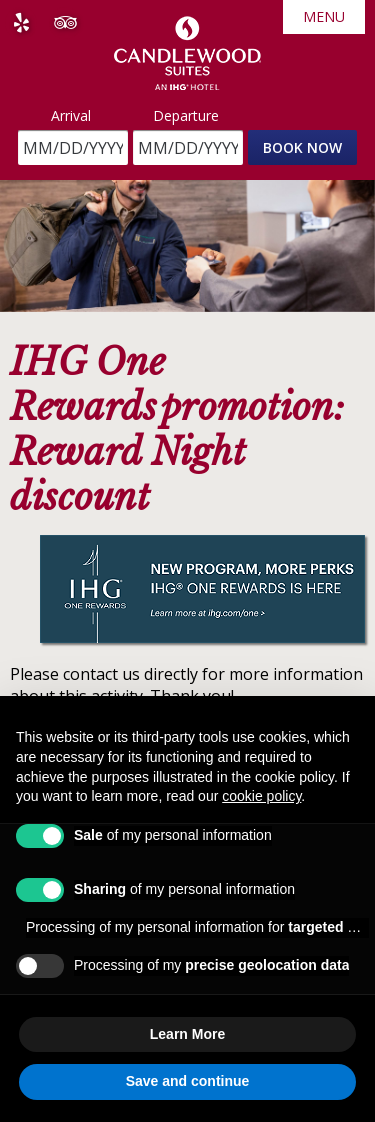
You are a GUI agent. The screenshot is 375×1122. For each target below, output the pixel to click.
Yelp (21, 23)
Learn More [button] (187, 1034)
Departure (186, 115)
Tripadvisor (65, 23)
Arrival (71, 115)
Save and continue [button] (188, 1081)
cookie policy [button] (261, 796)
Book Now (302, 147)
